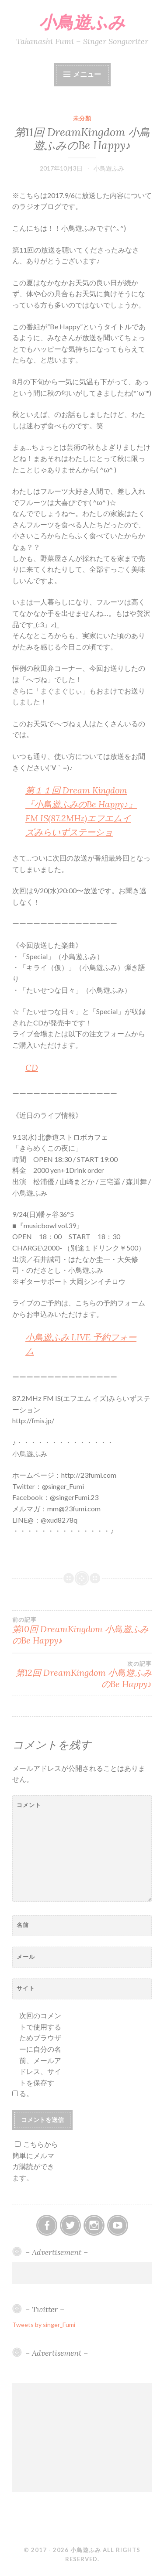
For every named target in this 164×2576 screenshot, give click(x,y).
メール (26, 1956)
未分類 (82, 118)
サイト (26, 1988)
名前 (23, 1924)
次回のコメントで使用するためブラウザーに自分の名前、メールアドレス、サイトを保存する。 (40, 2054)
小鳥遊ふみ (82, 22)
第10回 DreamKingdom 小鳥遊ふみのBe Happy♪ (82, 1631)
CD (31, 1067)
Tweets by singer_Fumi (43, 2324)
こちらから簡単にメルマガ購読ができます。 (35, 2161)
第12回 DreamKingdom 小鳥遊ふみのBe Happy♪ (82, 1675)
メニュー (87, 74)
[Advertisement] (82, 2273)
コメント (29, 1804)
